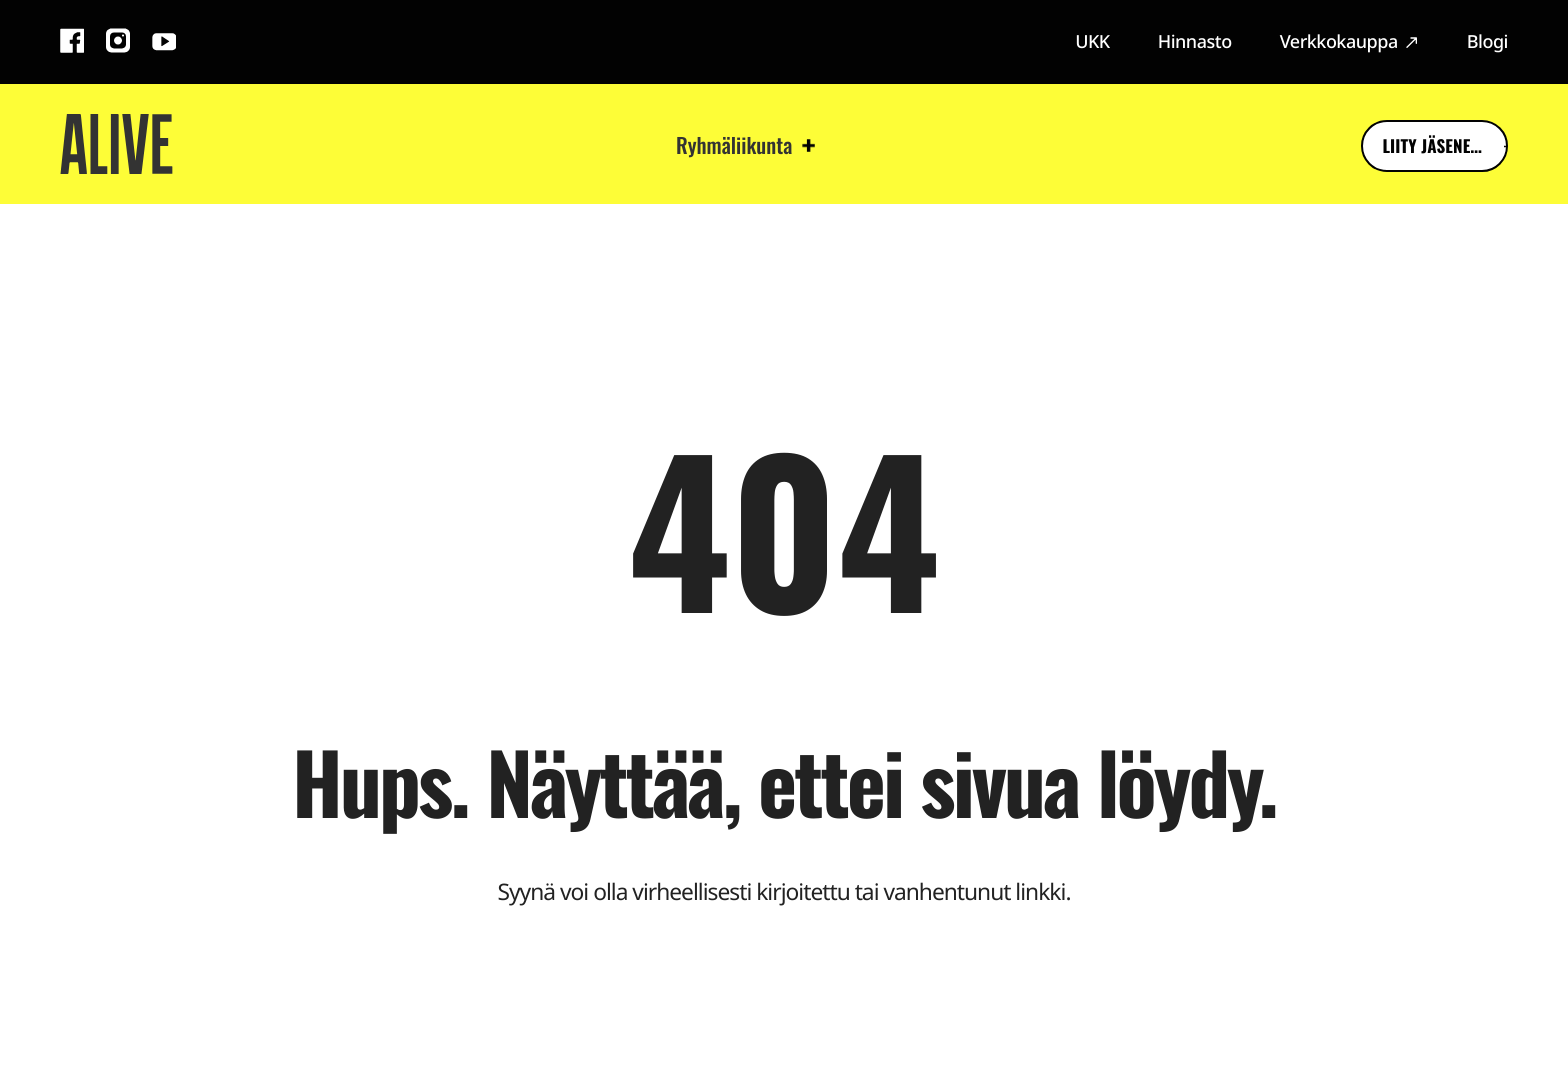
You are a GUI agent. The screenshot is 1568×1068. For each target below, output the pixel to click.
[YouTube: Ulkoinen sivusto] (164, 44)
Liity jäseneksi (1398, 147)
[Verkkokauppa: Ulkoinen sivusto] (1349, 42)
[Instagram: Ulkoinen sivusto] (118, 44)
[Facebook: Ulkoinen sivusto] (72, 44)
